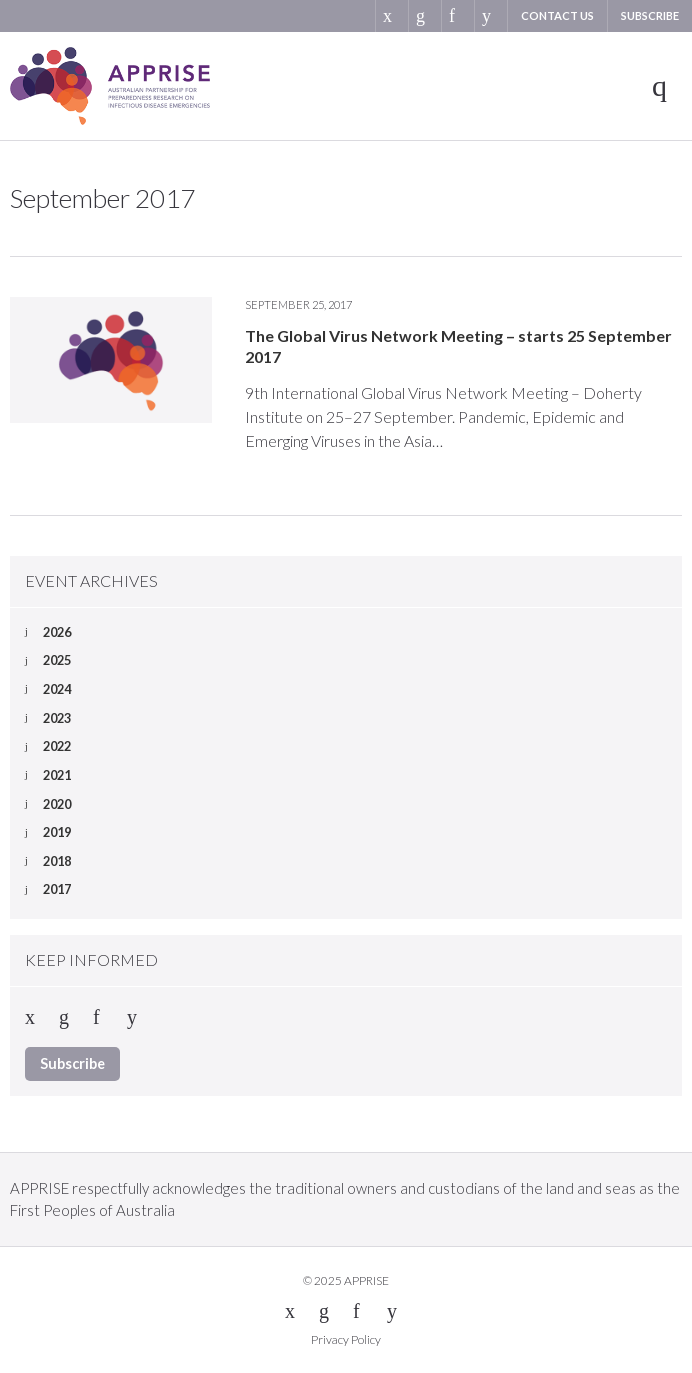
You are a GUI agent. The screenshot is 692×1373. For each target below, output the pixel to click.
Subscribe (650, 15)
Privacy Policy (346, 1339)
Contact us (557, 15)
